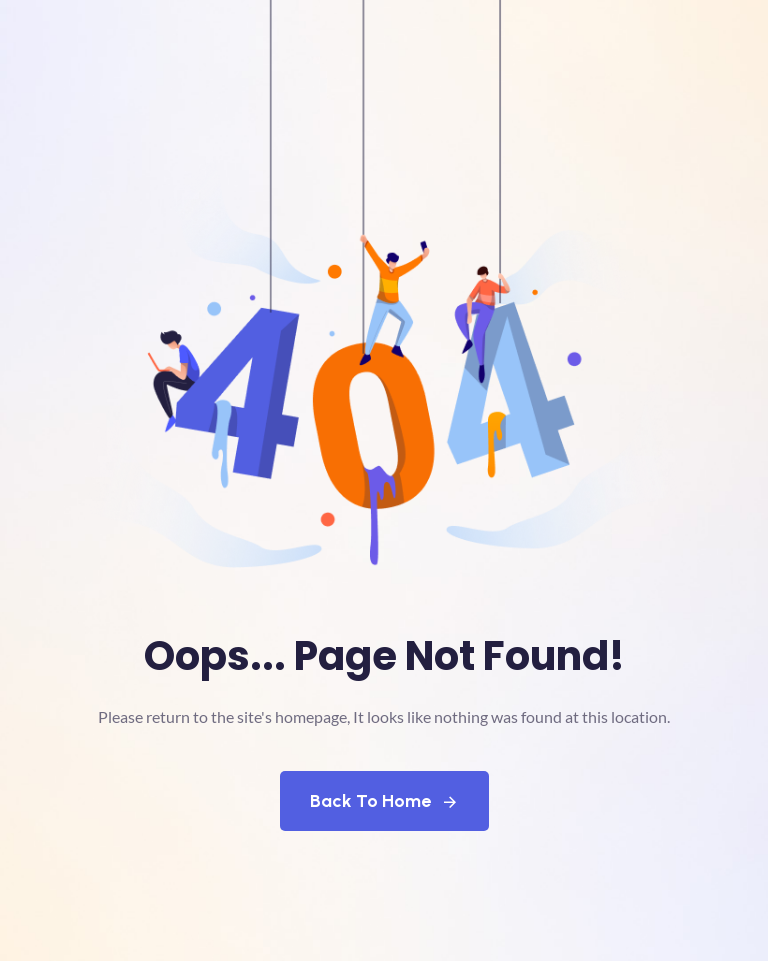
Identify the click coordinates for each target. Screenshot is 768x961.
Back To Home (384, 801)
